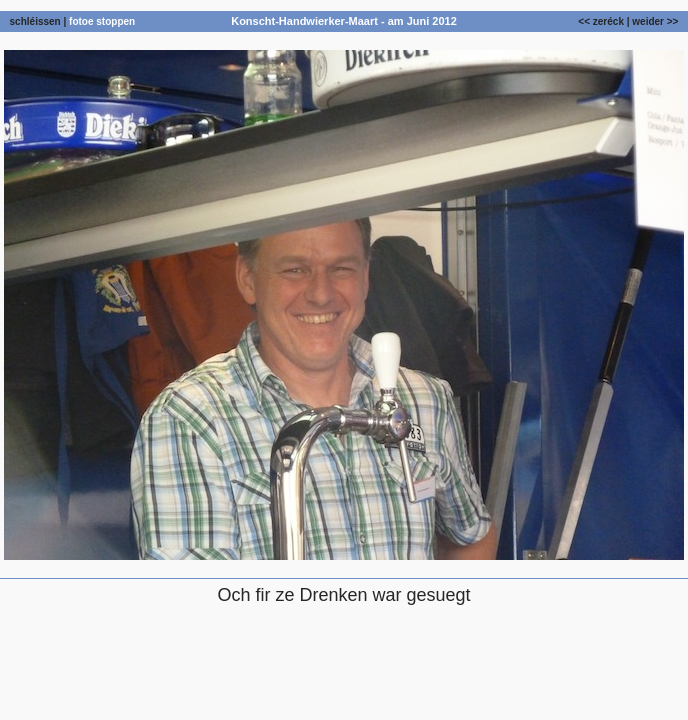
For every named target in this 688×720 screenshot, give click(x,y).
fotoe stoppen (102, 21)
